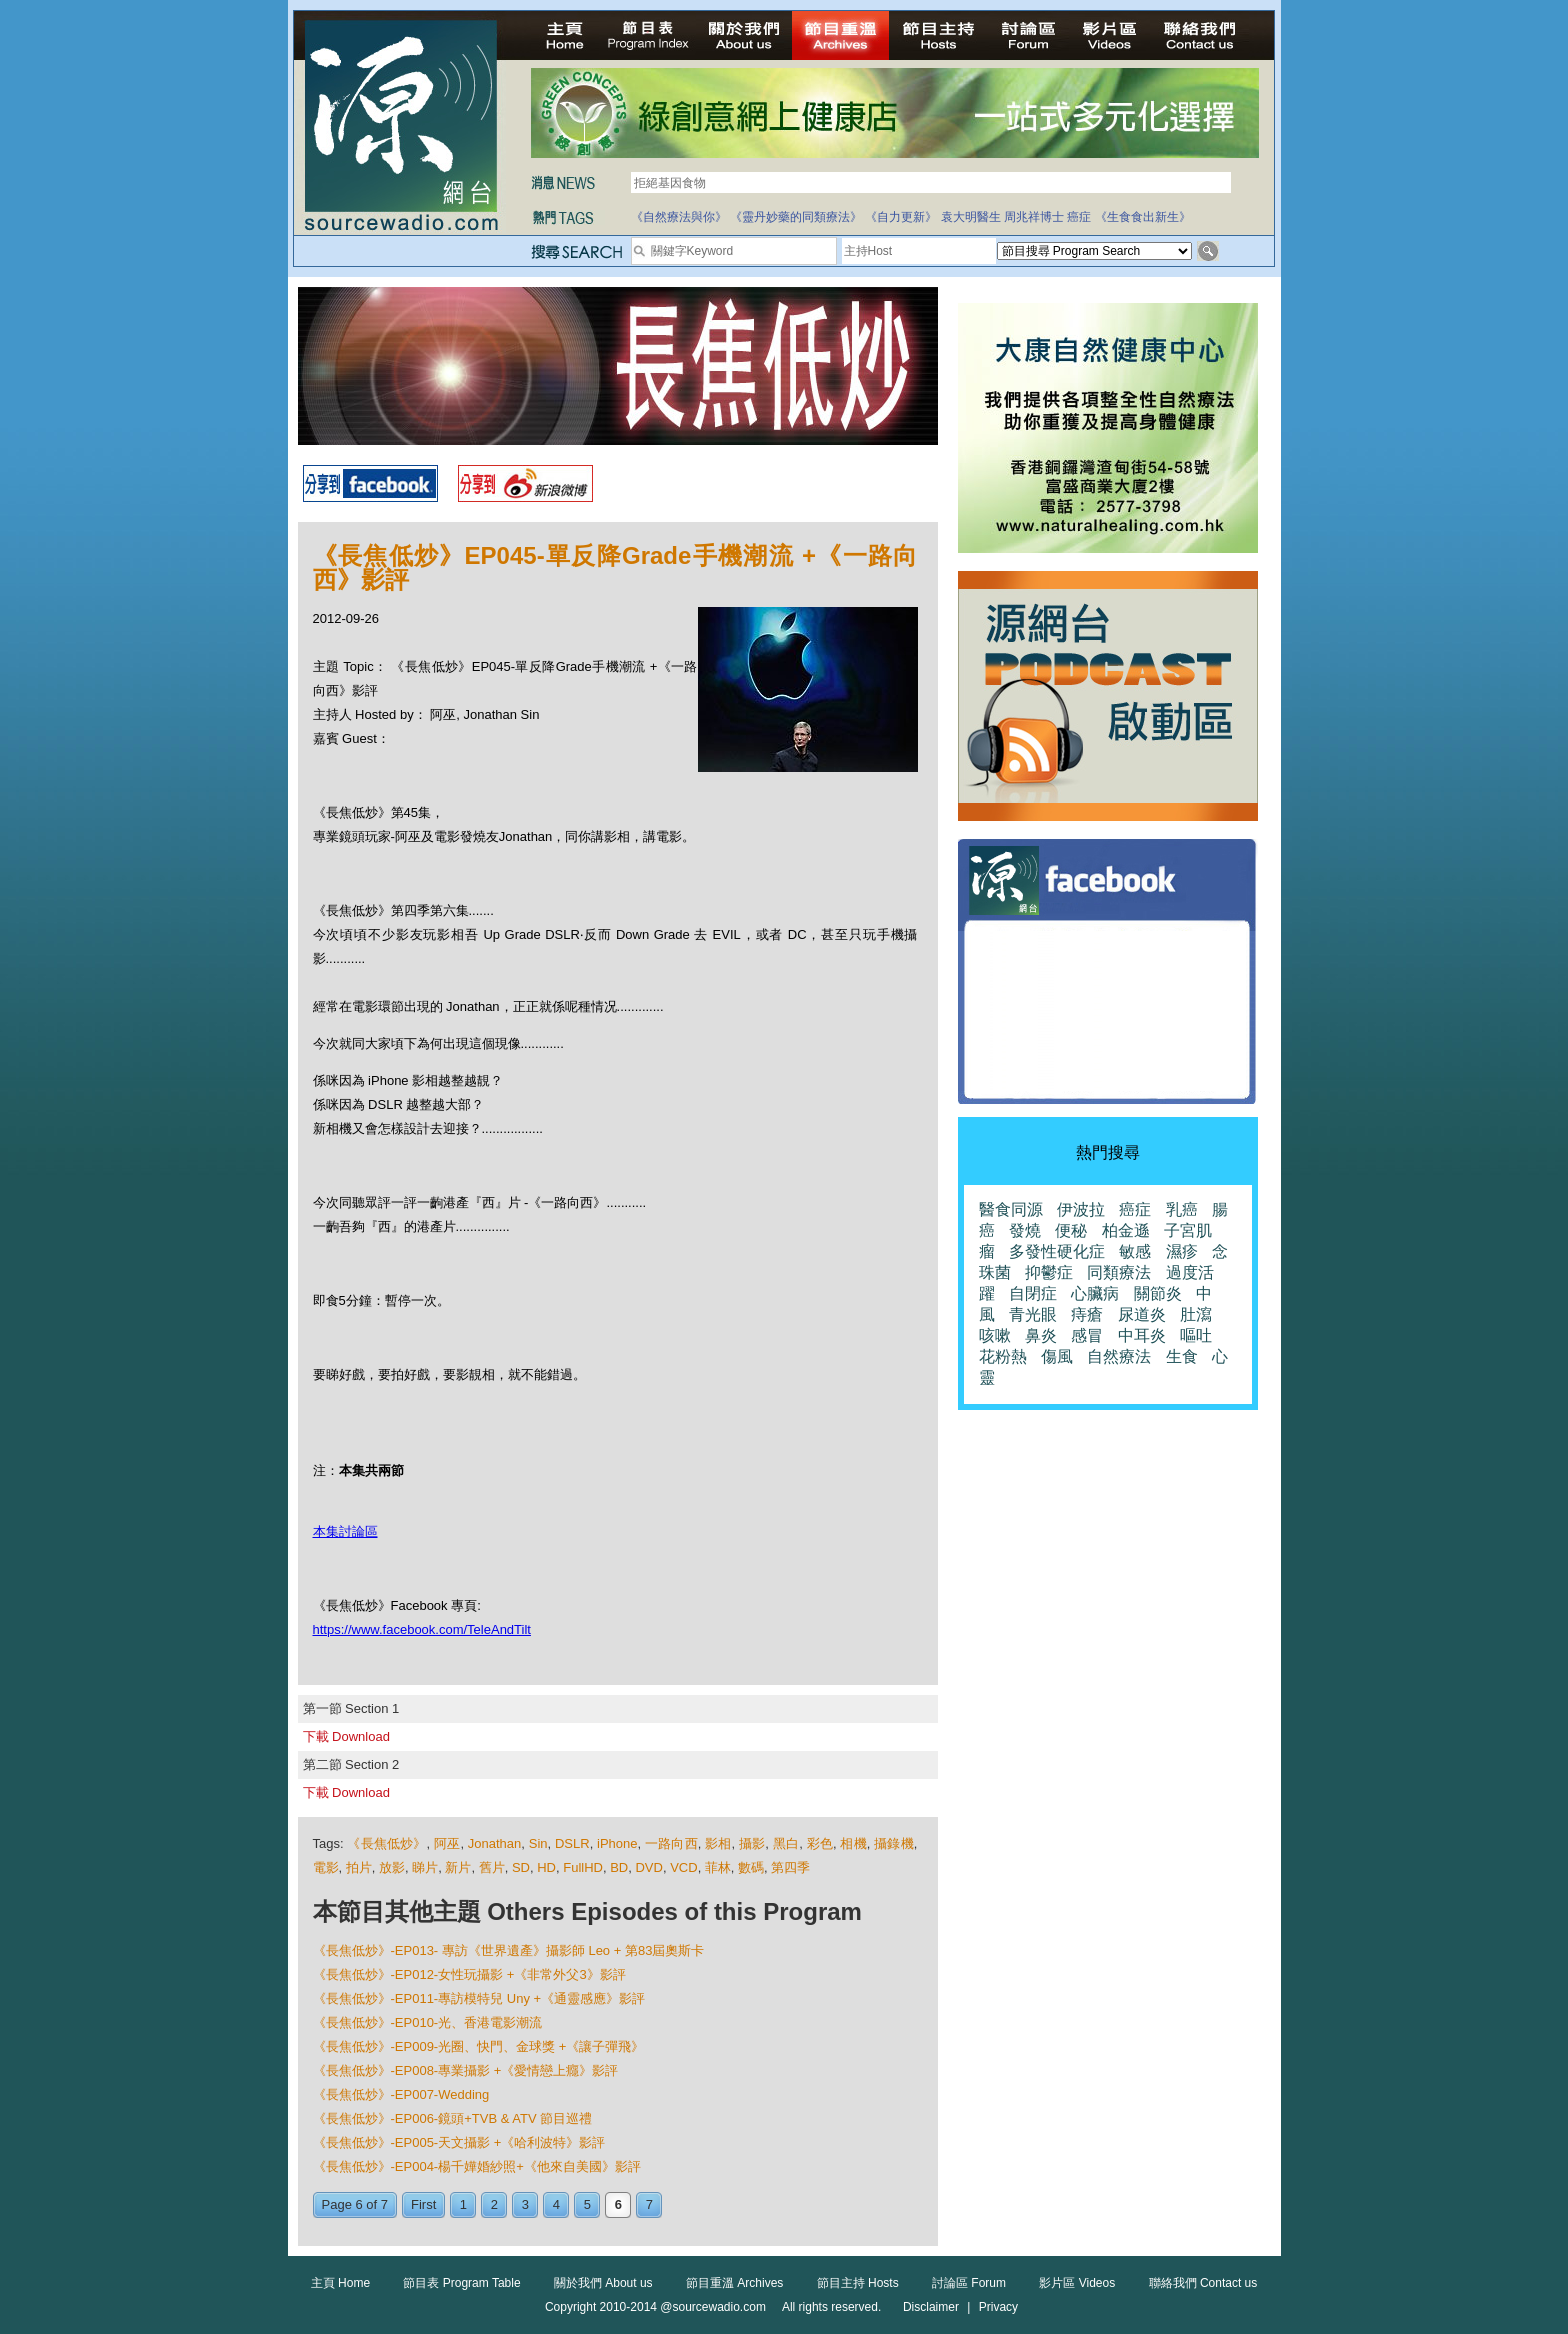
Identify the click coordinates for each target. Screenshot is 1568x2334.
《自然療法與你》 (679, 217)
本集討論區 (345, 1531)
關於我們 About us (603, 2283)
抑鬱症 (1049, 1272)
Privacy (998, 2307)
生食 (1182, 1356)
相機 (853, 1843)
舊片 (492, 1867)
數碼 (751, 1867)
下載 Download (346, 1736)
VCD (683, 1867)
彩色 (820, 1843)
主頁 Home (340, 2283)
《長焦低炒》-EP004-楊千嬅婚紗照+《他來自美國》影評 (477, 2166)
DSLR (572, 1843)
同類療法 (1119, 1272)
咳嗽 (995, 1335)
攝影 (752, 1843)
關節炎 (1158, 1293)
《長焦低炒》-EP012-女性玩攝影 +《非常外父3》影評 (469, 1974)
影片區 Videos (1077, 2283)
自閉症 (1033, 1293)
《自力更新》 (901, 217)
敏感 (1135, 1251)
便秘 (1071, 1230)
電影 (326, 1867)
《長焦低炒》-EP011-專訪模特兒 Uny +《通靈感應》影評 (479, 1998)
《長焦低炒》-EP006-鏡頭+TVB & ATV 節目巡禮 (453, 2118)
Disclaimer (931, 2307)
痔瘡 (1087, 1314)
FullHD (583, 1867)
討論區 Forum (969, 2283)
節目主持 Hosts (858, 2283)
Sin (538, 1843)
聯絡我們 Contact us (1203, 2283)
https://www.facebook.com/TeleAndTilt (422, 1629)
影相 (718, 1843)
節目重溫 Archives (734, 2283)
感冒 (1087, 1335)
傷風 (1057, 1356)
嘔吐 (1196, 1335)
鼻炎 (1041, 1335)
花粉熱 (1003, 1356)
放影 (392, 1867)
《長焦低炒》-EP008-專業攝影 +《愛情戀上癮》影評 (466, 2070)
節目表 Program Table (461, 2283)
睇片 (425, 1867)
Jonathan (495, 1843)
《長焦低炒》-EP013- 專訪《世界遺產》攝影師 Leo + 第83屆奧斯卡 (509, 1950)
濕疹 (1182, 1251)
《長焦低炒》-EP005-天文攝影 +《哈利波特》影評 (459, 2142)
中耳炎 (1142, 1335)
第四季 (790, 1867)
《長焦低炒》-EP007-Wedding (401, 2094)
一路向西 (671, 1843)
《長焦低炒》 (386, 1843)
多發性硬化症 (1057, 1251)
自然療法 (1119, 1356)
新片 (458, 1867)
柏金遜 (1126, 1230)
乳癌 (1182, 1209)
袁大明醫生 (971, 217)
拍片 (359, 1867)
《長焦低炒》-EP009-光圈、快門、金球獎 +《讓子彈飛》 (479, 2046)
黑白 (786, 1843)
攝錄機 (894, 1843)
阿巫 (447, 1843)
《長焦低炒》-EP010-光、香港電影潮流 (428, 2022)
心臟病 (1095, 1293)
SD (521, 1867)
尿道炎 (1142, 1314)
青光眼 (1033, 1314)
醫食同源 (1011, 1209)
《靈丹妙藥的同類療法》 (796, 217)
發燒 (1025, 1230)
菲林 (718, 1867)
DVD (648, 1867)
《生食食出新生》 (1143, 217)
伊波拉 (1081, 1209)
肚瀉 (1196, 1314)
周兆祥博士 (1034, 217)
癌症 (1079, 217)
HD (546, 1867)
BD (619, 1867)
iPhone (617, 1843)
